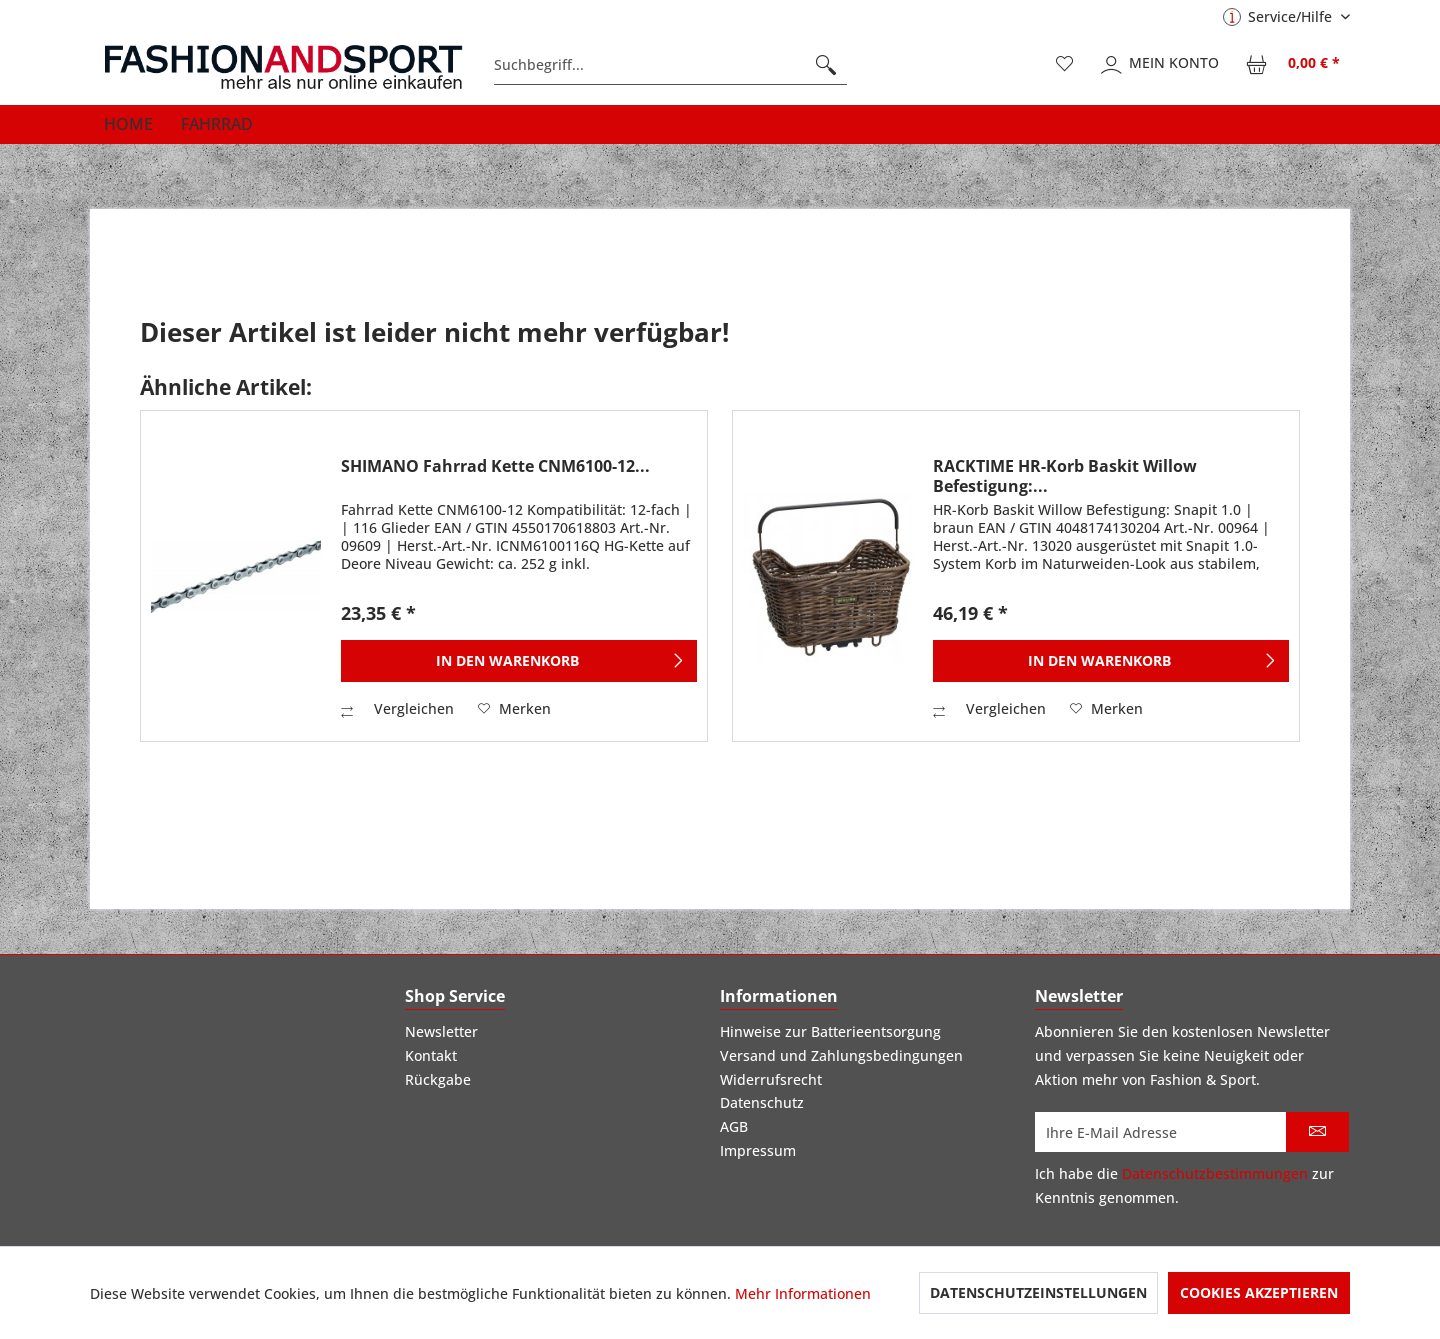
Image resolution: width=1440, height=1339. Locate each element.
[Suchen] (826, 65)
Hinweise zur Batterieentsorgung (830, 1031)
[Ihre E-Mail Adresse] (1161, 1132)
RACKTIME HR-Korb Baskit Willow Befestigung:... (1065, 476)
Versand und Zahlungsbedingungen (841, 1055)
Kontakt (431, 1055)
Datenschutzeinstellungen (1038, 1292)
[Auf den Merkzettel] (514, 709)
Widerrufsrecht (771, 1079)
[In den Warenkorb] (519, 661)
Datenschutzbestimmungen (1215, 1173)
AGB (734, 1126)
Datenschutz (762, 1102)
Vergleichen (397, 708)
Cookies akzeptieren (1259, 1292)
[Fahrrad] (217, 124)
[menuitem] (670, 65)
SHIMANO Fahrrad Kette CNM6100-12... (495, 466)
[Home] (128, 124)
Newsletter (441, 1031)
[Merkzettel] (1065, 65)
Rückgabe (438, 1079)
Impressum (758, 1150)
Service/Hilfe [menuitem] (1279, 16)
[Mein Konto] (1161, 65)
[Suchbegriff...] (670, 65)
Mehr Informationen (803, 1293)
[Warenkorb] (1294, 65)
